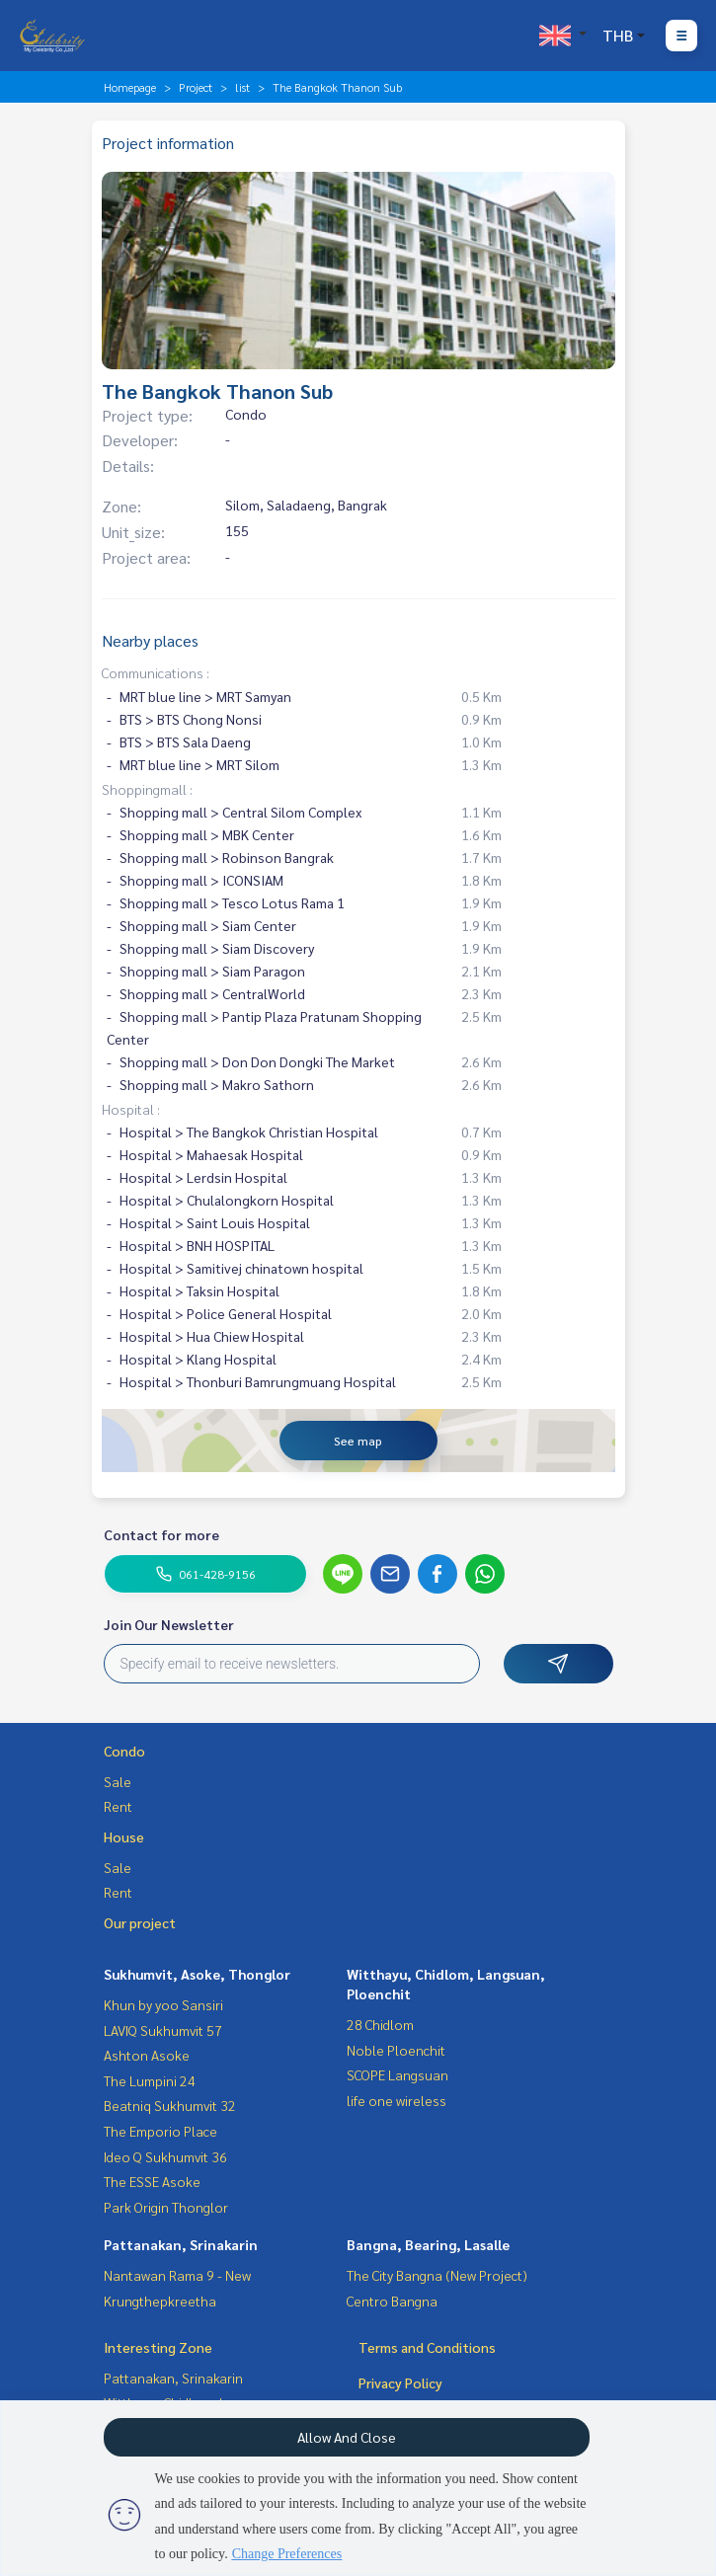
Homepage (130, 87)
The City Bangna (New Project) (437, 2275)
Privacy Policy (400, 2382)
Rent (118, 1806)
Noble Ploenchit (396, 2050)
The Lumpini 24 (150, 2080)
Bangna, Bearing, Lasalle (428, 2244)
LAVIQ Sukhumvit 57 (163, 2030)
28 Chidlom (380, 2024)
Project (195, 87)
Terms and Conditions (427, 2347)
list (242, 87)
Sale (117, 1781)
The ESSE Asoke (152, 2181)
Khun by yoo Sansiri (163, 2004)
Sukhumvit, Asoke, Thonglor (197, 1974)
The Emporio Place (160, 2131)
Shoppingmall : (147, 789)
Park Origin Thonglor (166, 2207)
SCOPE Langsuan (397, 2074)
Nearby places (150, 640)
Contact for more (161, 1534)
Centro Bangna (392, 2300)
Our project (140, 1922)
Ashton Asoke (147, 2055)
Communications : (155, 672)
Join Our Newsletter (169, 1624)
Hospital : (131, 1109)
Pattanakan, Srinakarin (181, 2244)
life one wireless (396, 2100)
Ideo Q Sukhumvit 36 (165, 2156)
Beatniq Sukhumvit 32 (170, 2105)
